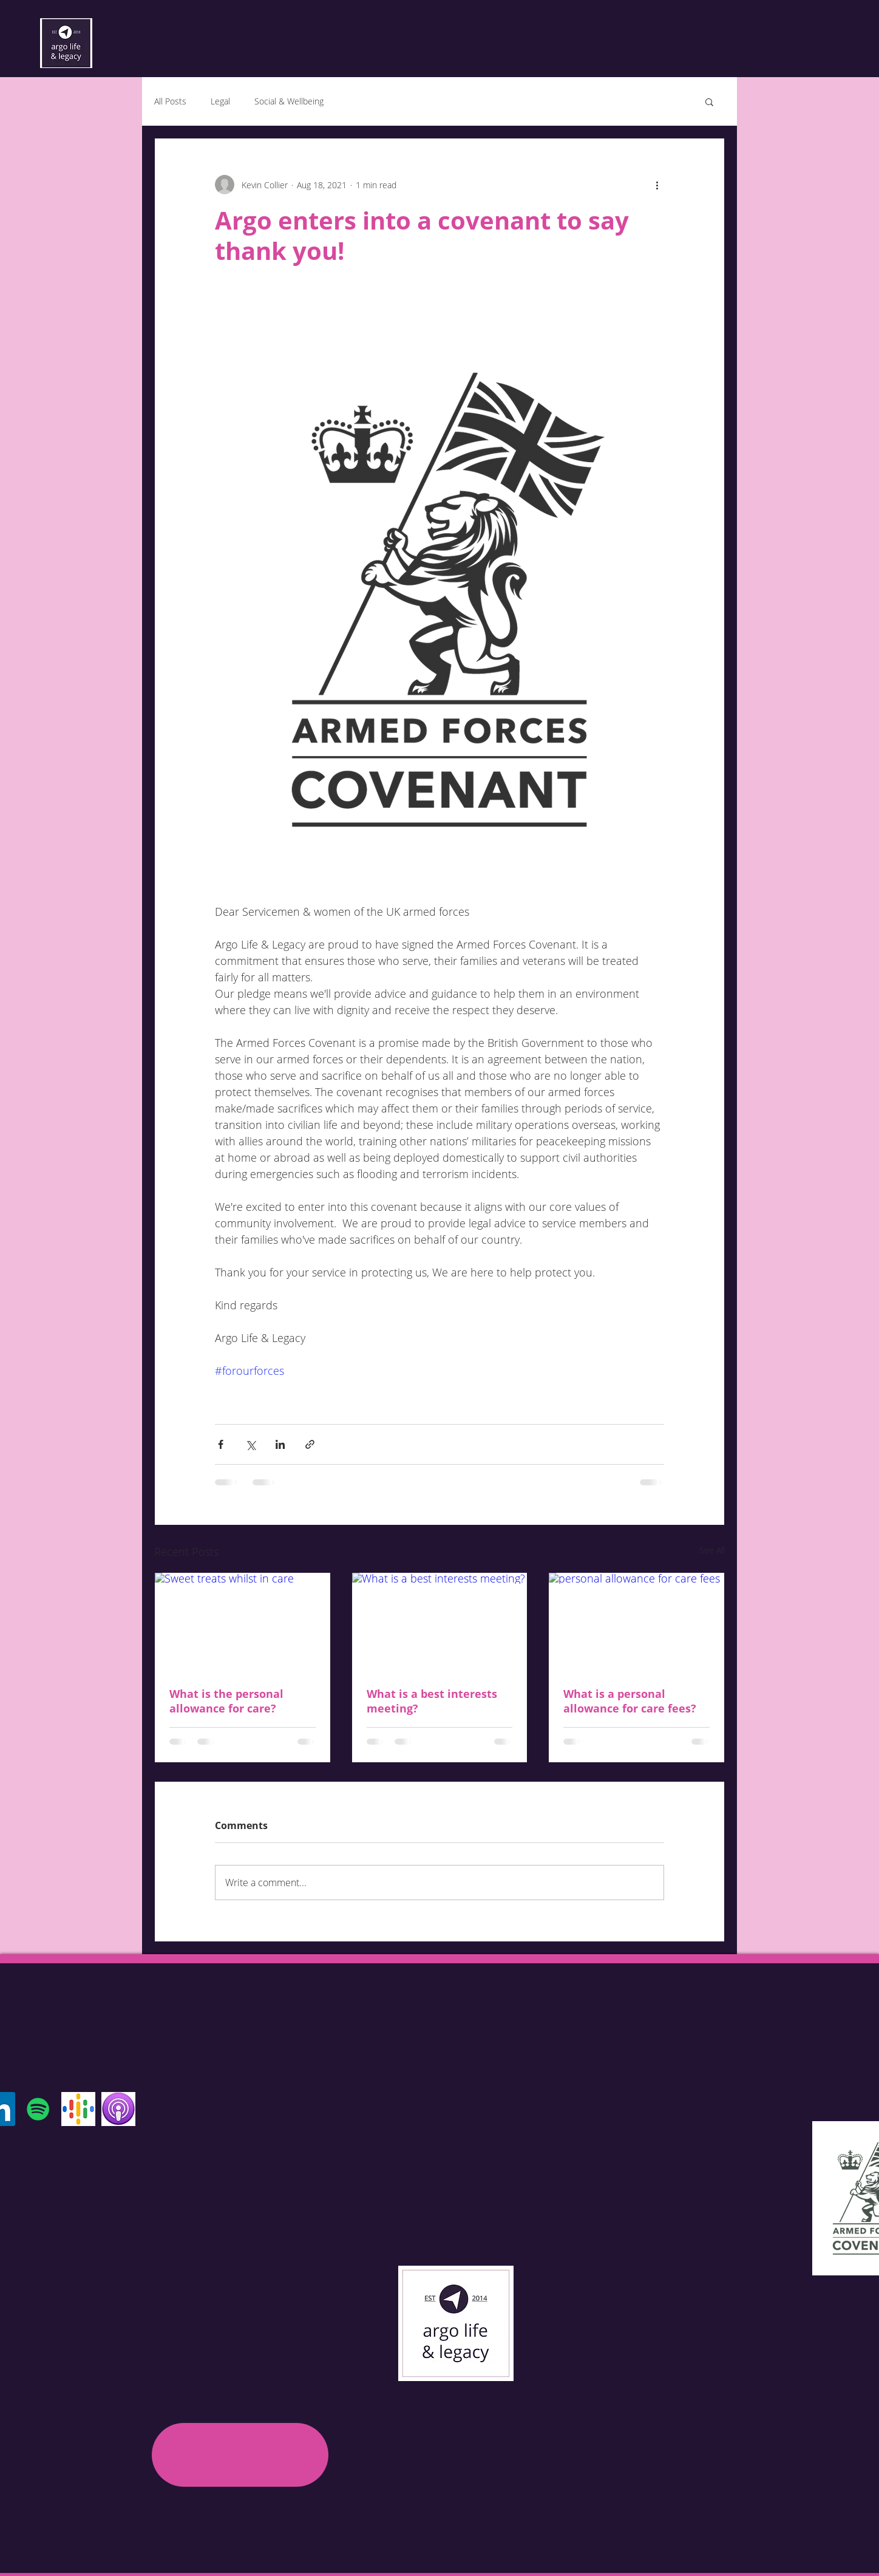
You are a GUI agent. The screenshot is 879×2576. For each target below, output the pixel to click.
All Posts (170, 101)
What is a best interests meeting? (432, 1701)
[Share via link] (310, 1444)
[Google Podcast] (78, 2109)
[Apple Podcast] (118, 2109)
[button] (709, 101)
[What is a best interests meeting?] (440, 1622)
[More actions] (657, 184)
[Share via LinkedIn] (280, 1444)
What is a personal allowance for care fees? (629, 1701)
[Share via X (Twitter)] (250, 1444)
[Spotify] (38, 2109)
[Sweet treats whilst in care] (242, 1622)
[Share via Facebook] (220, 1444)
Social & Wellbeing (289, 101)
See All (712, 1550)
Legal (220, 101)
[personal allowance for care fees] (636, 1622)
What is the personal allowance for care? (226, 1701)
